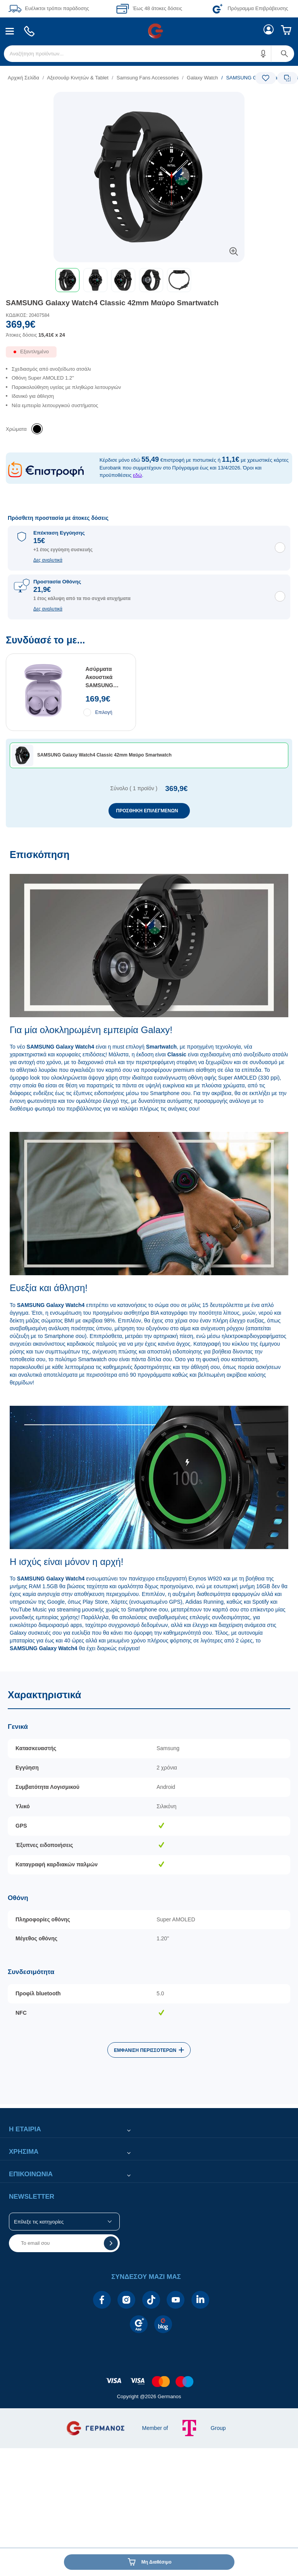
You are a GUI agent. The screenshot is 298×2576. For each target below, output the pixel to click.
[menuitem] (10, 31)
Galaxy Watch (202, 78)
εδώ (137, 475)
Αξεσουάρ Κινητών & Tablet (78, 78)
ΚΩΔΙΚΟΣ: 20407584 (28, 315)
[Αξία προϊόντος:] (149, 331)
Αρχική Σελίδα (23, 78)
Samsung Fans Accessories (148, 78)
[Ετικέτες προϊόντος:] (149, 100)
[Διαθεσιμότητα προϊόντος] (149, 354)
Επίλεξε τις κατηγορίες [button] (39, 2222)
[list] (101, 78)
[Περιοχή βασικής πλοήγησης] (149, 31)
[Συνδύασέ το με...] (149, 731)
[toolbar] (149, 280)
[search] (149, 53)
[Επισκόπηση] (149, 1256)
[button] (263, 53)
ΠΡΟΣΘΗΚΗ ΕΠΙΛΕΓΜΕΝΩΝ (147, 810)
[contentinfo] (149, 2377)
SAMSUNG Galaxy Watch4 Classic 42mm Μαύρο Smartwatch (112, 303)
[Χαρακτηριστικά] (149, 1887)
